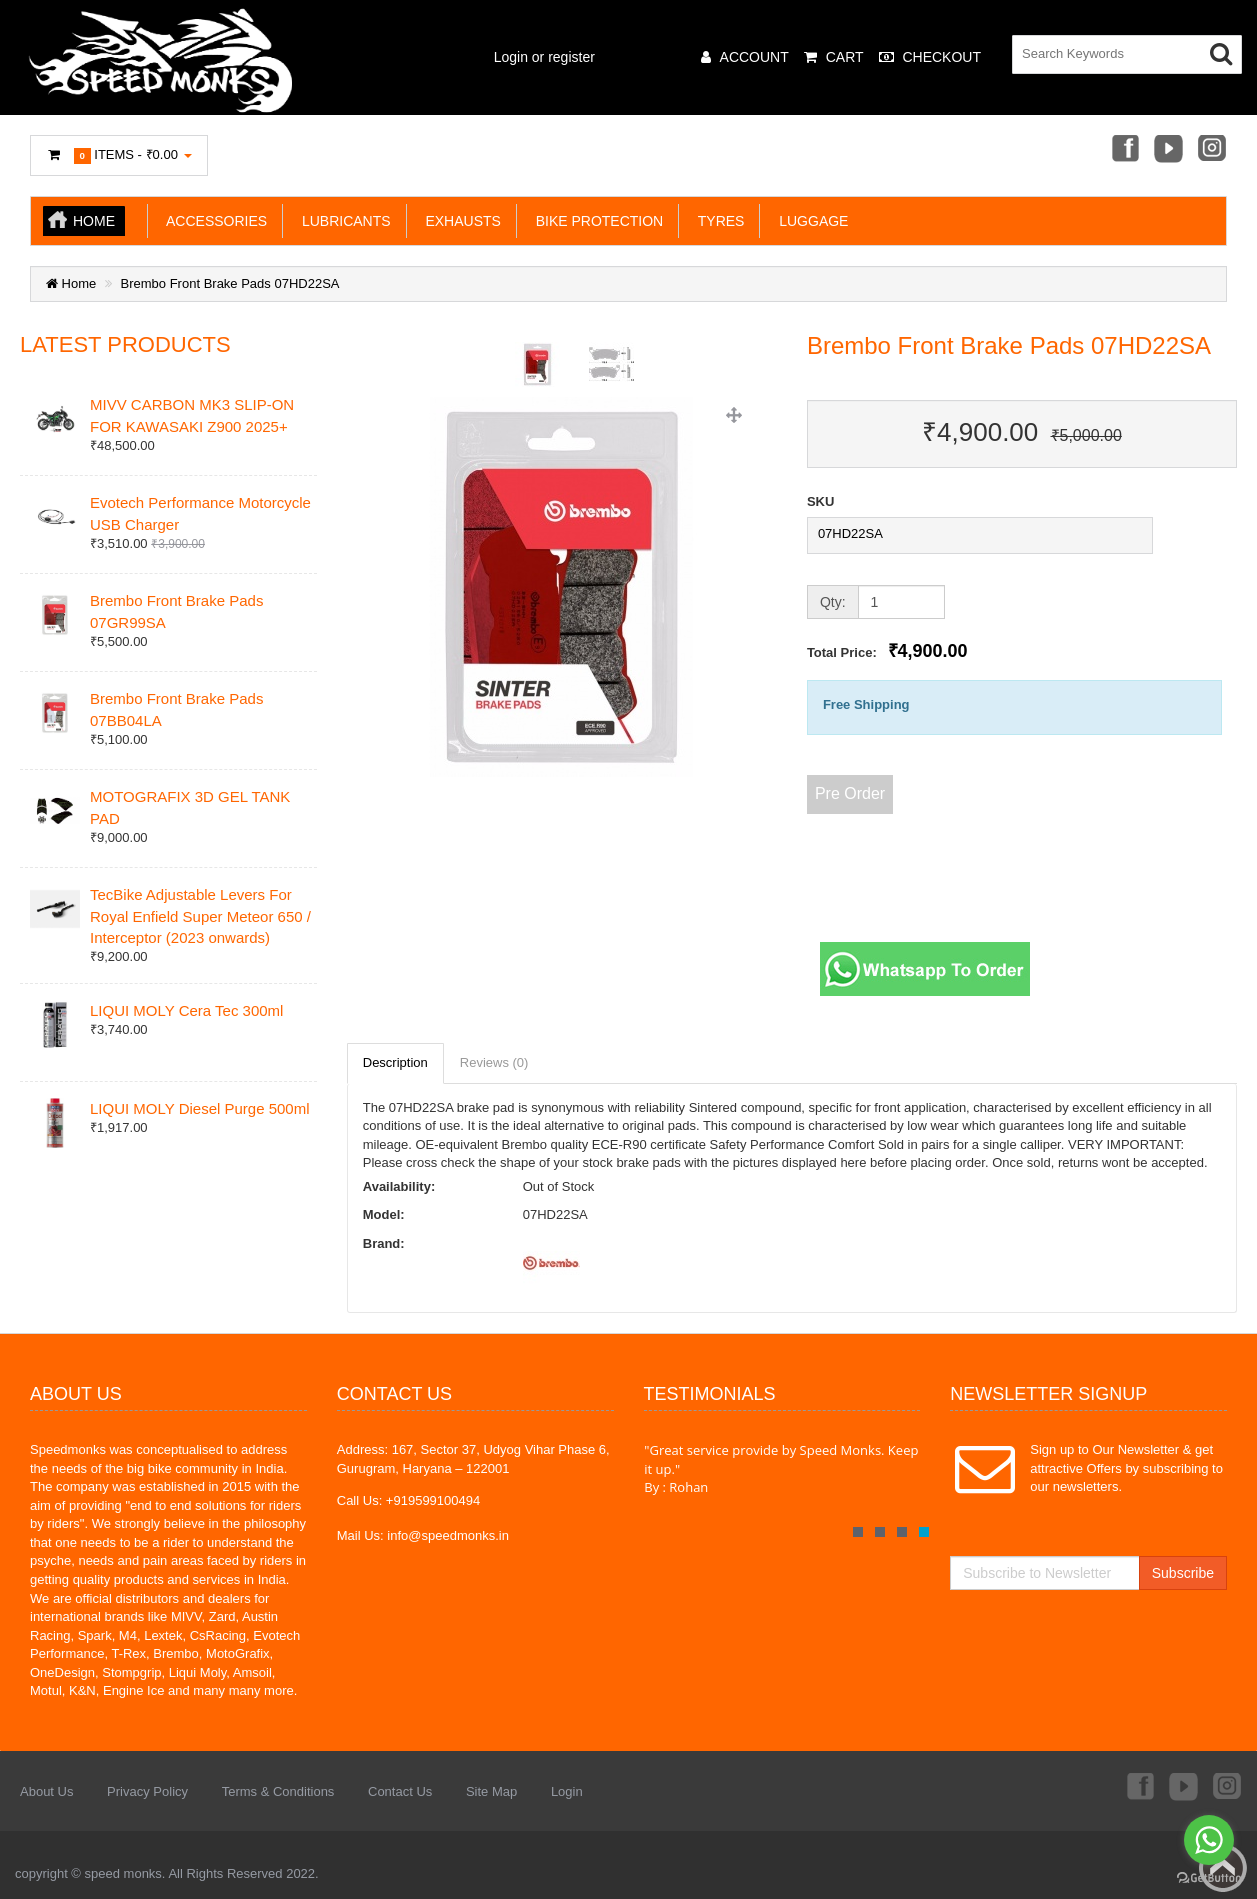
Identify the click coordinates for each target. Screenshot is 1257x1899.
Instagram (1213, 150)
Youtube (1168, 150)
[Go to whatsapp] (1209, 1840)
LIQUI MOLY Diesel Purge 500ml (200, 1108)
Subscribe (1183, 1573)
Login (567, 1791)
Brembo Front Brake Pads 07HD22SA (230, 283)
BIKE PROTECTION (595, 221)
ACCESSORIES (213, 221)
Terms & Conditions (278, 1791)
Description (395, 1062)
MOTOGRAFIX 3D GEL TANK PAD (190, 807)
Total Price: (887, 651)
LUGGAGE (809, 221)
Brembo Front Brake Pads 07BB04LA (176, 709)
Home (94, 221)
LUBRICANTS (342, 221)
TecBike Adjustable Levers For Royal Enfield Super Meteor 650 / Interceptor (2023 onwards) (200, 916)
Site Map (491, 1791)
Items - (119, 155)
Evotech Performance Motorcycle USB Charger (200, 513)
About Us (46, 1791)
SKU (820, 501)
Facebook (1124, 150)
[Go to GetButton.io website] (1209, 1878)
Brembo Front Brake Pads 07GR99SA (176, 611)
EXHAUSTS (459, 221)
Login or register (544, 57)
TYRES (717, 221)
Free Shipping (866, 704)
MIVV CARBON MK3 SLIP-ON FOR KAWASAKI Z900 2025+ (192, 415)
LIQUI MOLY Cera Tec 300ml (186, 1010)
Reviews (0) (494, 1062)
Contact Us (400, 1791)
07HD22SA (850, 533)
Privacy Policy (147, 1791)
